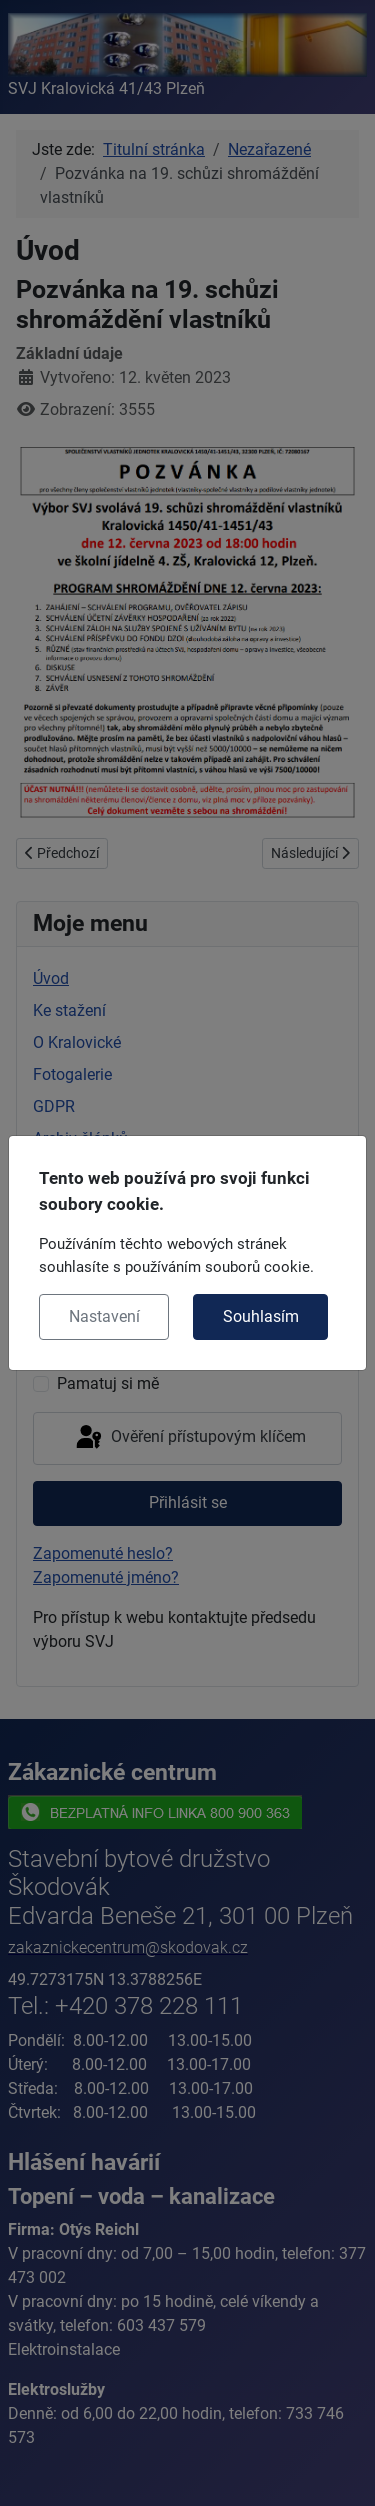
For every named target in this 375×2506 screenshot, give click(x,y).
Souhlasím (261, 1316)
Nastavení (104, 1316)
